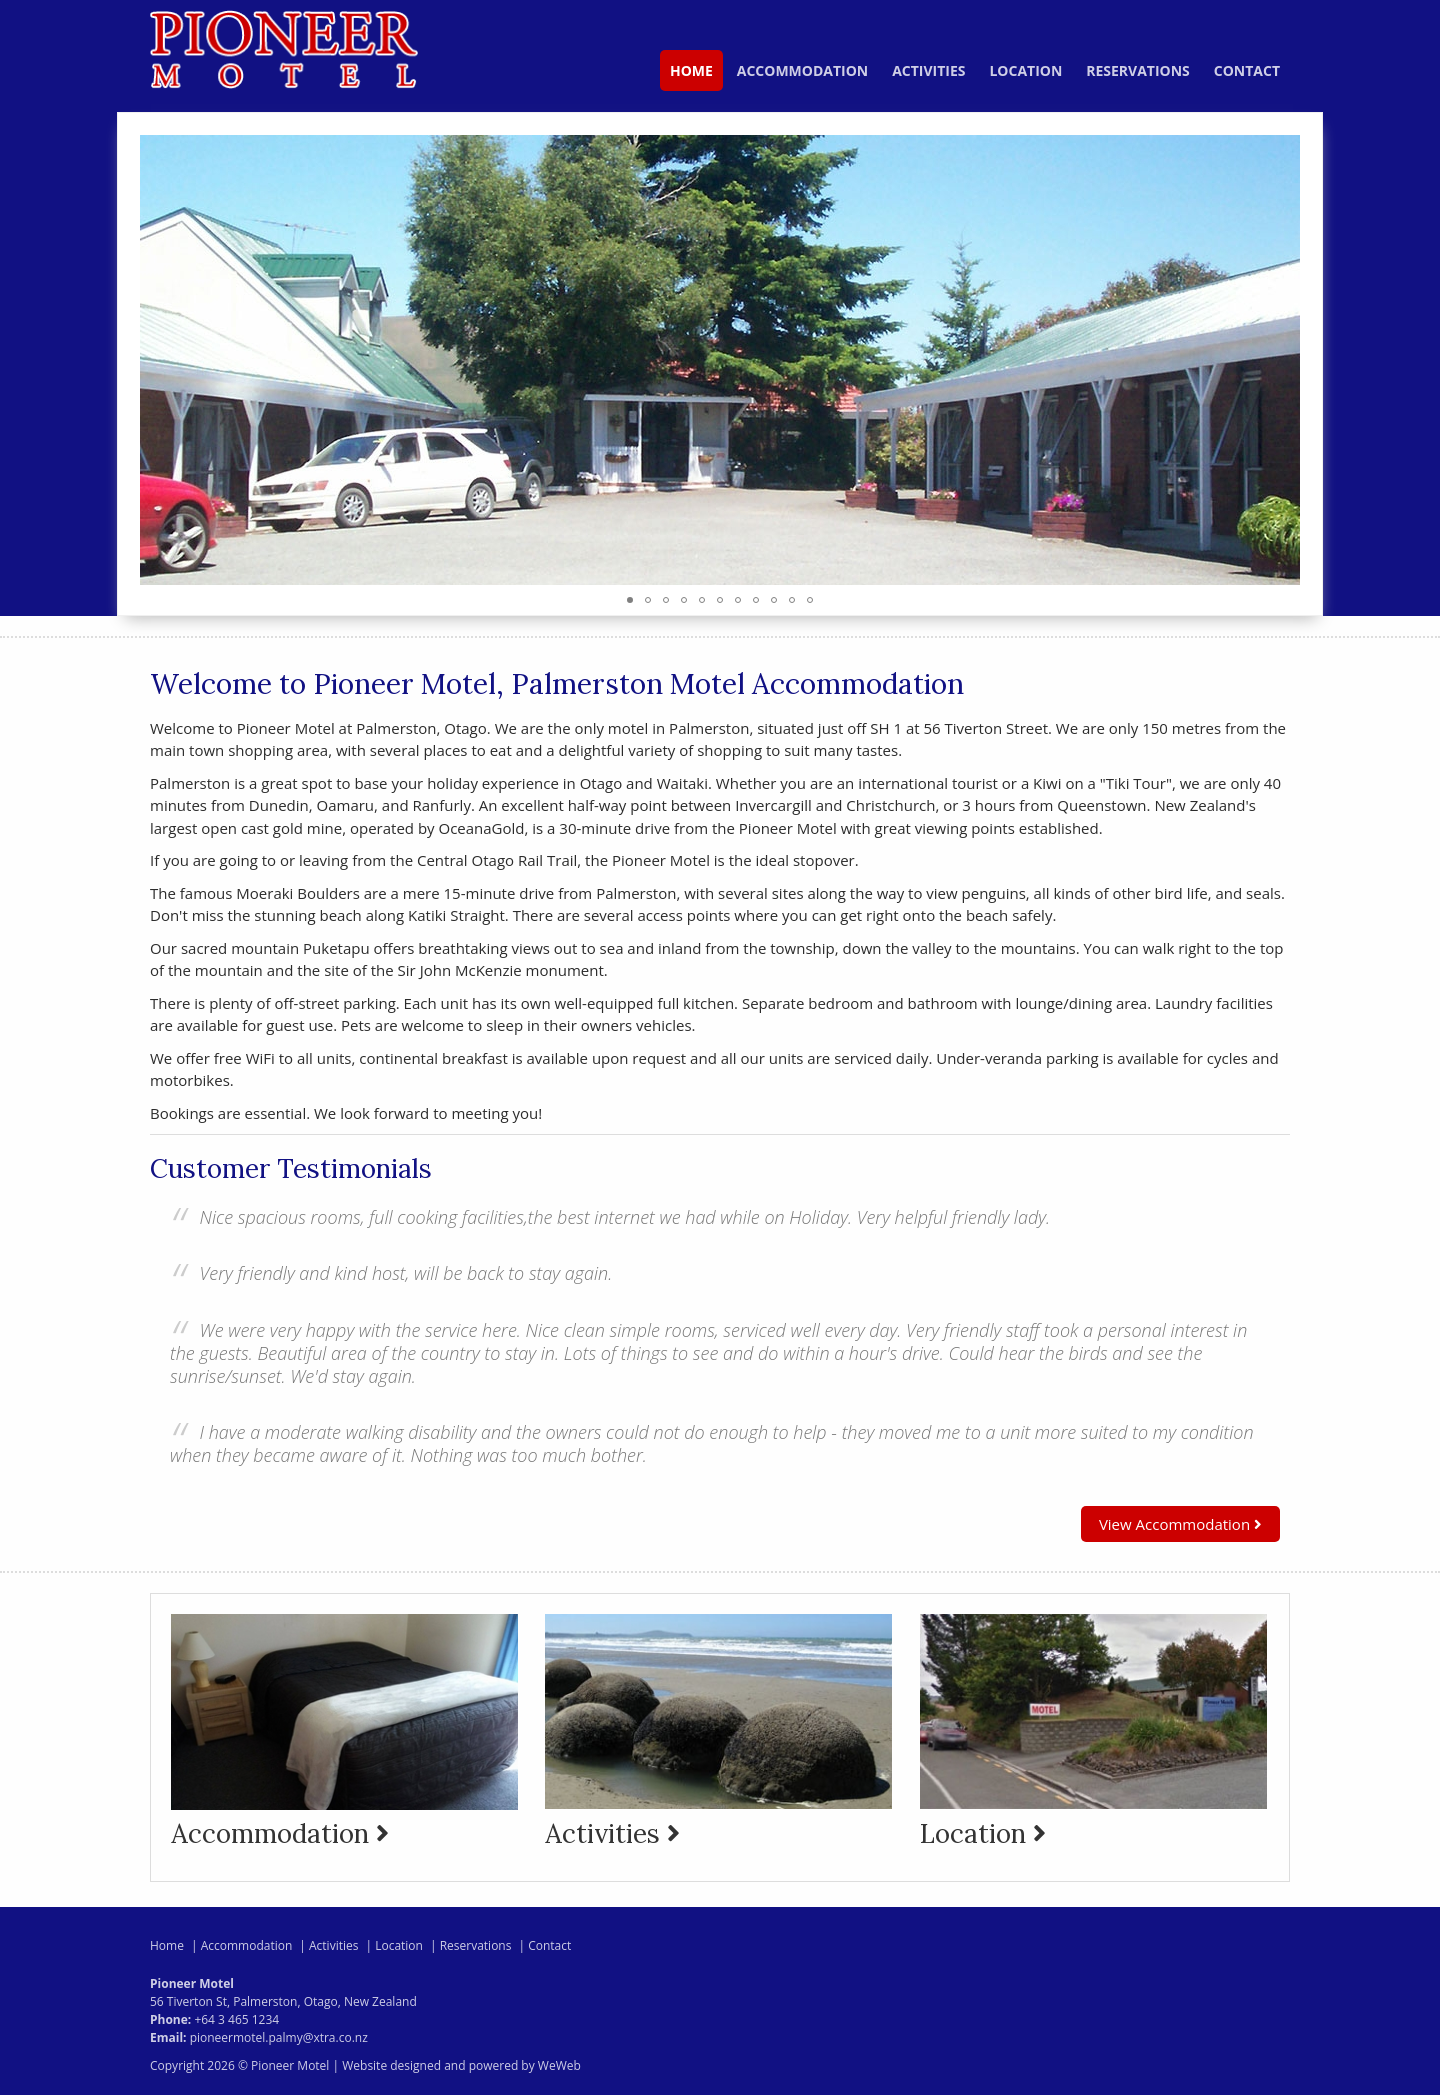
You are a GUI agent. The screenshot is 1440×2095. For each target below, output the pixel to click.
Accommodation (802, 70)
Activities (928, 70)
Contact (1247, 70)
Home (691, 70)
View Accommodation (1180, 1524)
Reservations (1138, 70)
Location (1025, 70)
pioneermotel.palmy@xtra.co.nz (279, 2037)
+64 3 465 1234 (236, 2019)
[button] (1282, 360)
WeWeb (559, 2065)
